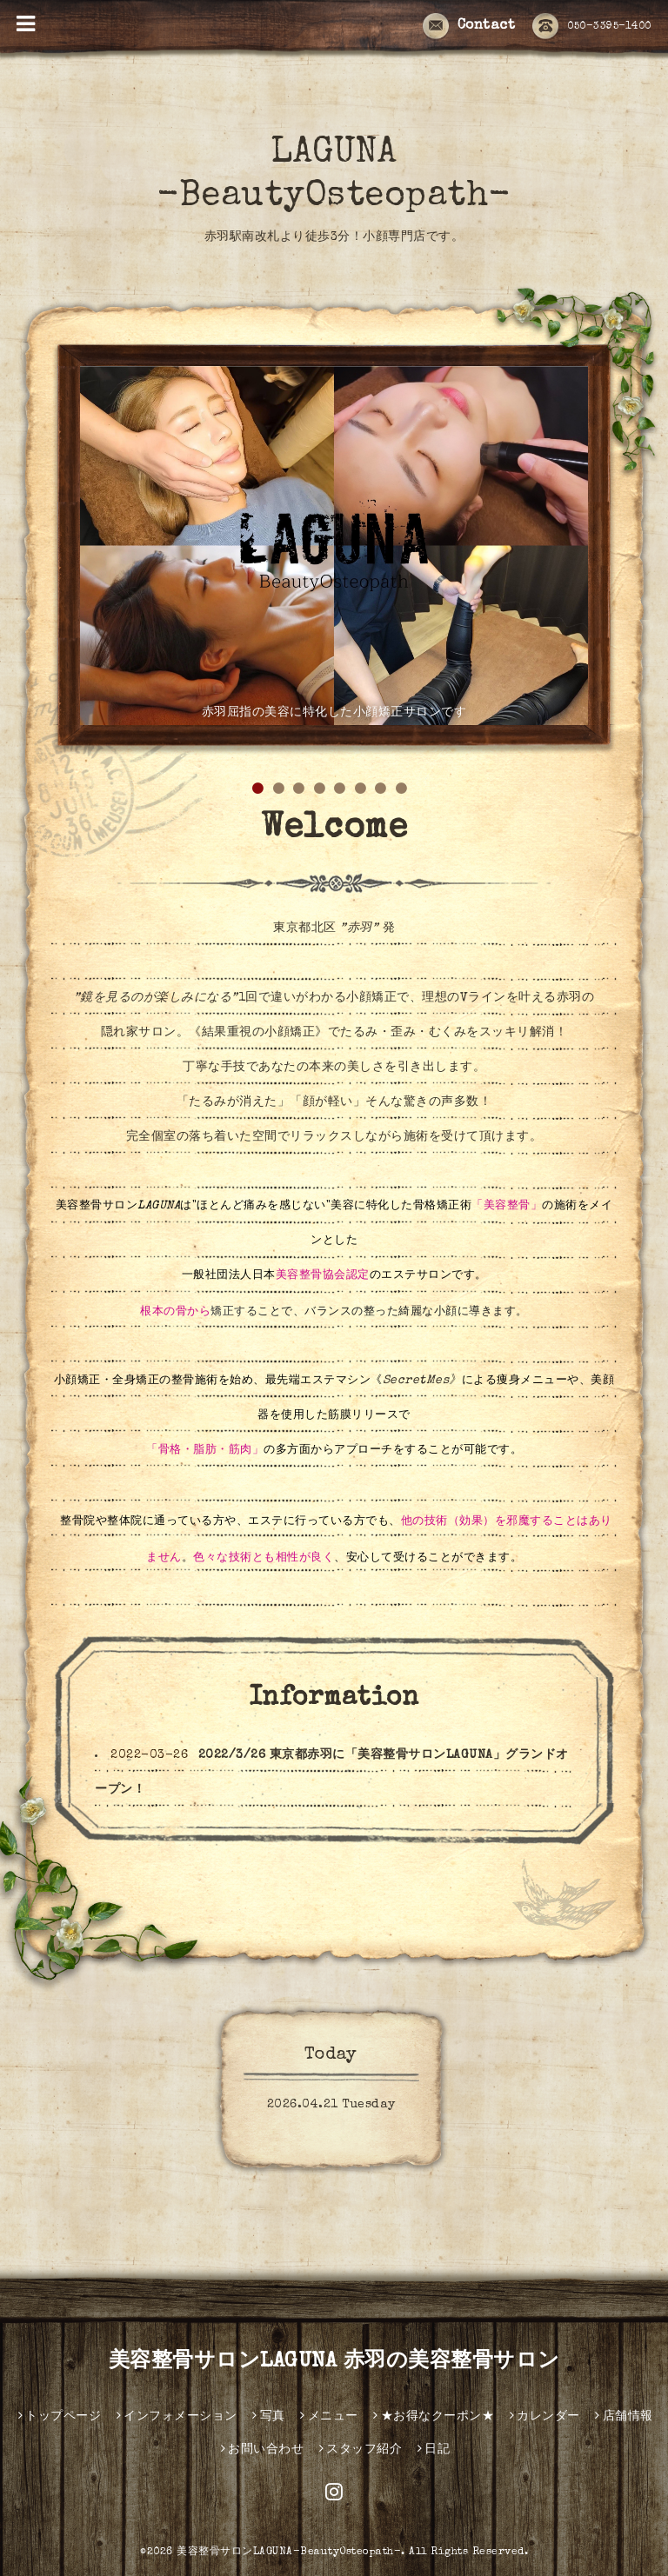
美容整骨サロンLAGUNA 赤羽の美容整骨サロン (334, 2362)
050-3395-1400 (591, 27)
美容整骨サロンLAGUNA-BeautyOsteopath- (289, 2552)
